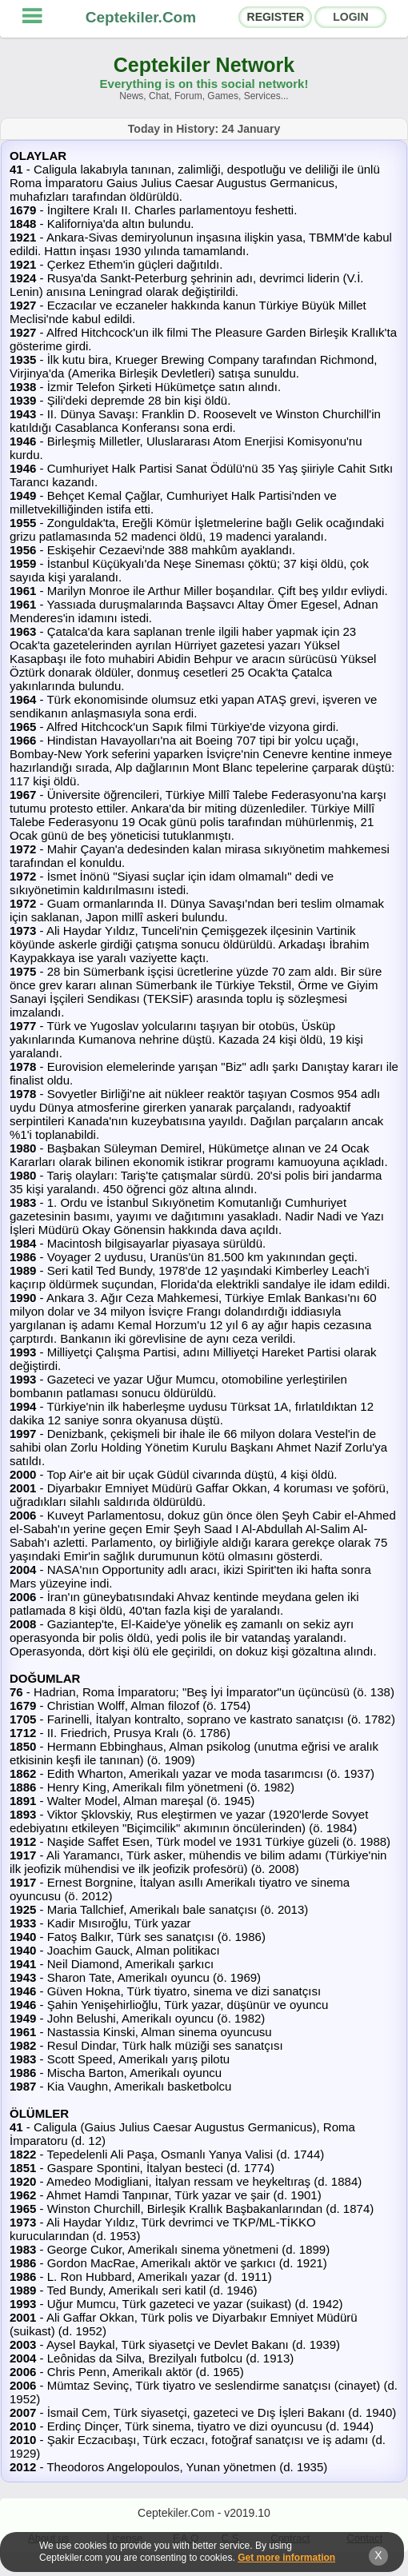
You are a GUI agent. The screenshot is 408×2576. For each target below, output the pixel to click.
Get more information (286, 2557)
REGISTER (276, 16)
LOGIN (350, 16)
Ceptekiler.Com (141, 17)
